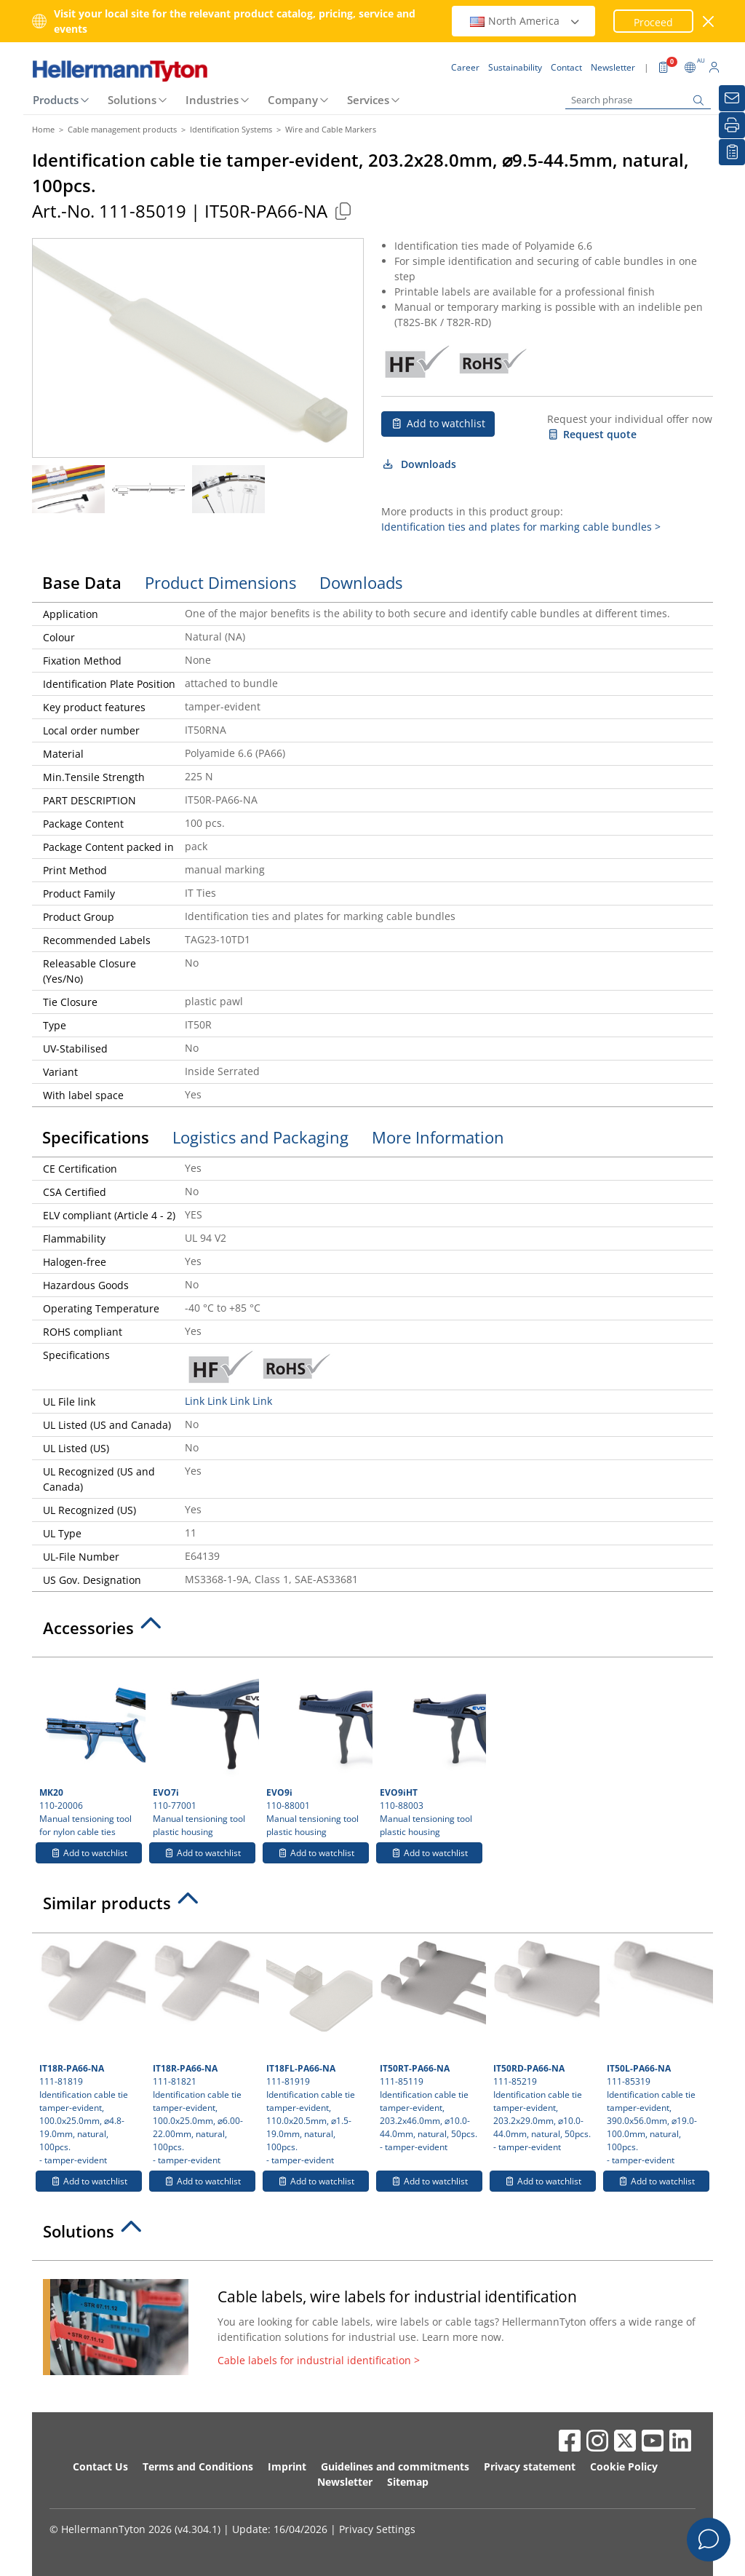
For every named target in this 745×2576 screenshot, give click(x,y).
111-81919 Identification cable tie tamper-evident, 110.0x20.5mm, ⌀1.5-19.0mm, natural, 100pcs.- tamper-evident (317, 2053)
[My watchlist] (732, 152)
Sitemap (408, 2482)
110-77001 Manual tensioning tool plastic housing (204, 1751)
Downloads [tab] (360, 582)
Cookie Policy (624, 2466)
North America (525, 21)
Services (368, 99)
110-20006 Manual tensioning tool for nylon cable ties (90, 1751)
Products (56, 99)
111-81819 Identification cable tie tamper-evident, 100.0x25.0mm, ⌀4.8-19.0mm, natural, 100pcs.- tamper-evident (90, 2053)
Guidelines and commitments (395, 2466)
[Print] (732, 125)
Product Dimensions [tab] (220, 582)
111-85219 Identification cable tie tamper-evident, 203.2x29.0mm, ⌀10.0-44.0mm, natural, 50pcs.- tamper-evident (544, 2047)
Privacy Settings (377, 2529)
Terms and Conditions (198, 2466)
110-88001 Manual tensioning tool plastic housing (317, 1751)
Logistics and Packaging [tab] (260, 1137)
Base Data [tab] (81, 582)
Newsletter (344, 2482)
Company (293, 99)
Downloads (418, 464)
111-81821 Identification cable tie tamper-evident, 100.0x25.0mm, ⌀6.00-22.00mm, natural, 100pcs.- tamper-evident (204, 2053)
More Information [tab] (438, 1137)
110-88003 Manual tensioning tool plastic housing (431, 1751)
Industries (212, 99)
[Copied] (343, 210)
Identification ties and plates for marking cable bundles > (521, 527)
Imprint (287, 2466)
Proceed (653, 22)
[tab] (372, 1631)
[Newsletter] (732, 98)
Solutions (132, 99)
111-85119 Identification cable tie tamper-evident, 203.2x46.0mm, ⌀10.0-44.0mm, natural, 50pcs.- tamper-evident (431, 2047)
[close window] (709, 21)
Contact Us (100, 2466)
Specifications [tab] (95, 1137)
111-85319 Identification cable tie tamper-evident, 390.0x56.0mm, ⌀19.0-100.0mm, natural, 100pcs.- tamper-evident (658, 2053)
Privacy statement (529, 2466)
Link (194, 1401)
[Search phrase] (638, 100)
